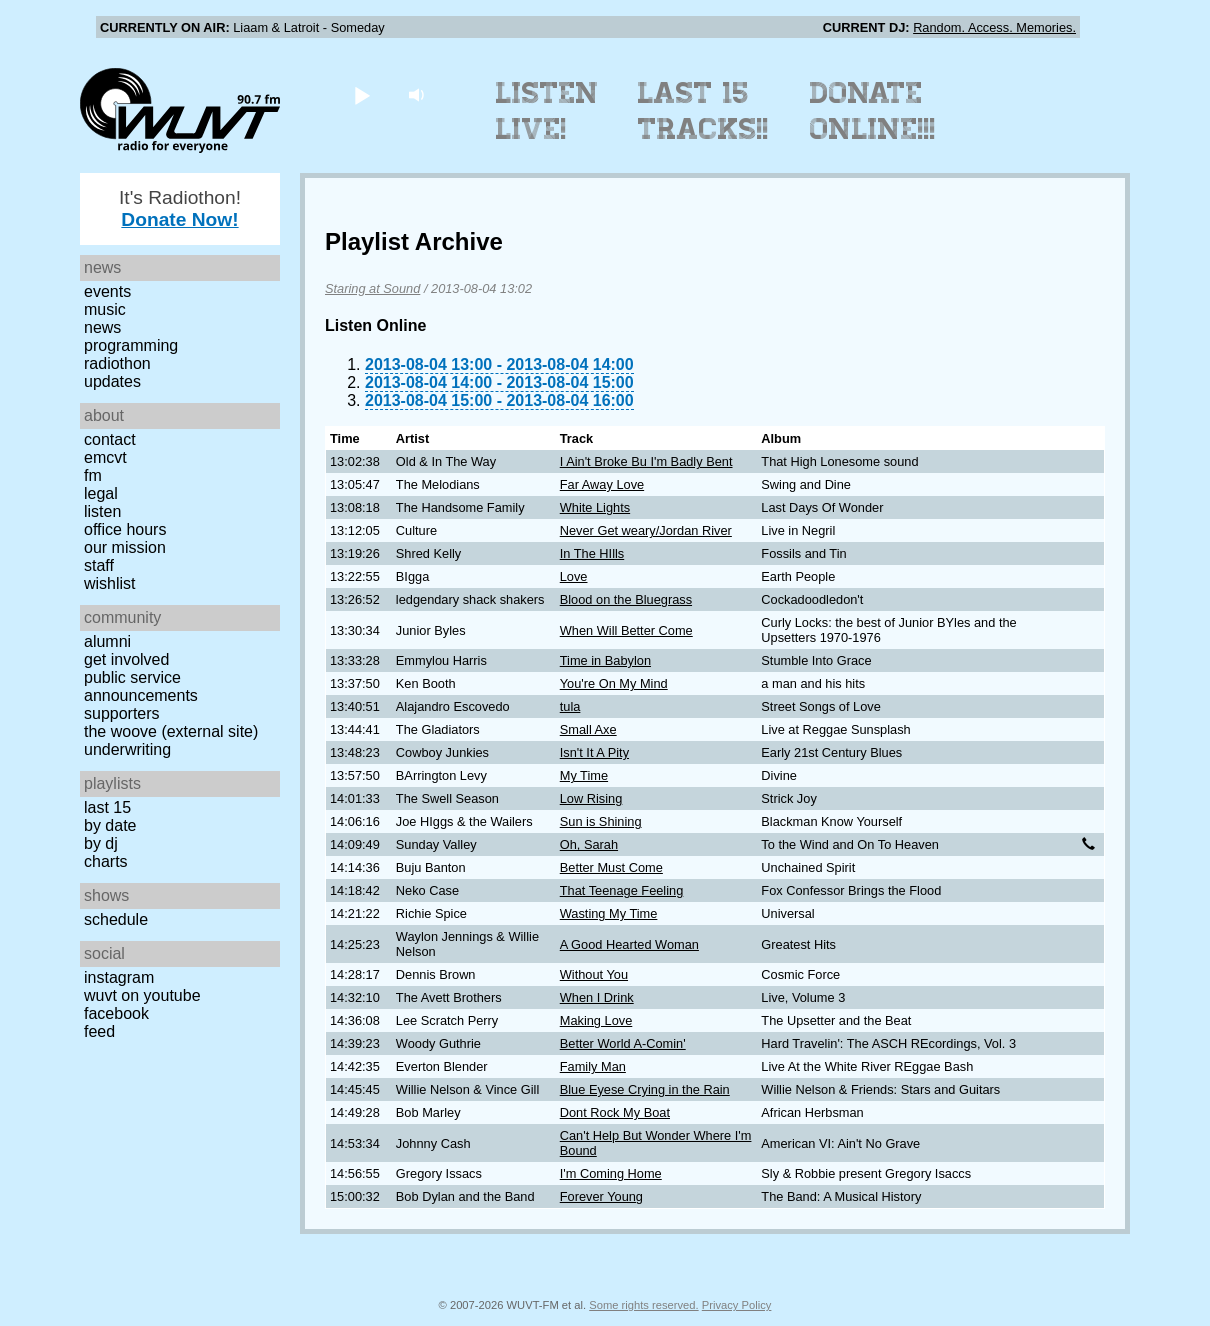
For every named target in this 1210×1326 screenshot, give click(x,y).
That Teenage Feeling (622, 890)
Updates (112, 381)
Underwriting (127, 749)
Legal (101, 493)
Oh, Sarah (589, 844)
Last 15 (107, 807)
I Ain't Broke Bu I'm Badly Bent (646, 461)
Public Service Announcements (141, 686)
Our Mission (125, 547)
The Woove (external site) (171, 731)
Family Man (593, 1066)
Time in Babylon (605, 660)
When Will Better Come (626, 630)
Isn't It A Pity (594, 752)
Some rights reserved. (643, 1305)
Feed (99, 1031)
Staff (99, 565)
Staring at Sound (372, 288)
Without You (594, 974)
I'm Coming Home (611, 1173)
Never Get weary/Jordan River (646, 530)
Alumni (107, 641)
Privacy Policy (737, 1305)
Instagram (119, 977)
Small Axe (588, 729)
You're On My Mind (614, 683)
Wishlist (110, 583)
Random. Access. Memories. (994, 27)
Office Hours (125, 529)
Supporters (122, 713)
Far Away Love (602, 484)
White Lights (595, 507)
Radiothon (117, 363)
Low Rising (591, 798)
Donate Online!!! (873, 111)
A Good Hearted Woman (629, 944)
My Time (584, 775)
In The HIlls (592, 553)
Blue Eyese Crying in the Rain (645, 1089)
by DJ (101, 843)
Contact (110, 439)
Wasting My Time (609, 913)
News (102, 327)
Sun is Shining (601, 821)
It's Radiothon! (180, 208)
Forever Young (601, 1196)
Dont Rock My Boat (615, 1112)
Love (574, 576)
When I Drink (597, 997)
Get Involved (126, 659)
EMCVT (105, 457)
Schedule (116, 919)
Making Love (596, 1020)
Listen (102, 511)
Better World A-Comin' (623, 1043)
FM (93, 475)
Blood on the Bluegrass (626, 599)
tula (570, 706)
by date (110, 825)
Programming (131, 345)
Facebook (116, 1013)
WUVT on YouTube (142, 995)
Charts (106, 861)
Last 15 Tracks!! (703, 111)
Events (107, 291)
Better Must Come (611, 867)
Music (105, 309)
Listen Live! (547, 111)
